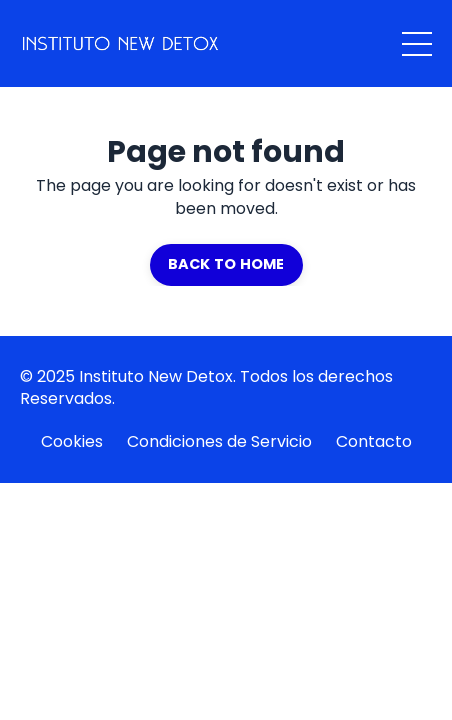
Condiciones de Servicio (219, 441)
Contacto (374, 441)
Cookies (72, 441)
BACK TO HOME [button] (226, 264)
